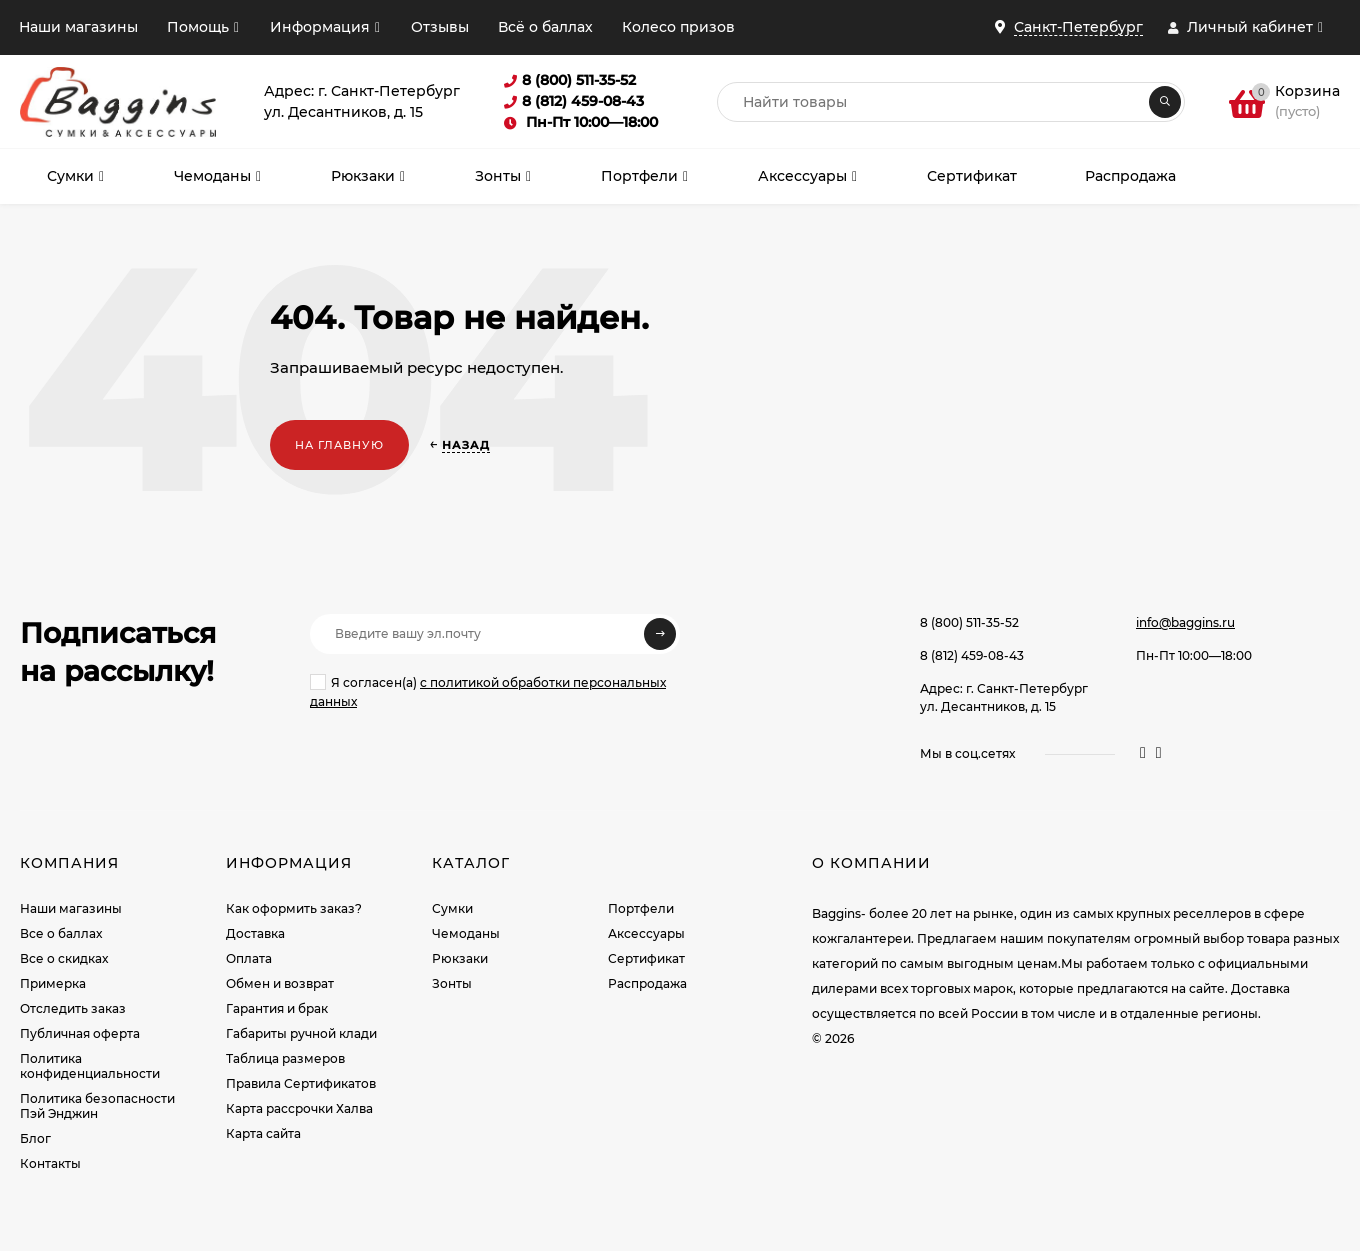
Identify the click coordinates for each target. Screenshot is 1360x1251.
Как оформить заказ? (294, 908)
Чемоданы (466, 933)
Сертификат (646, 958)
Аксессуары (646, 933)
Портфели (641, 908)
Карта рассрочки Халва (299, 1108)
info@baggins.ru (1185, 622)
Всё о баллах (545, 27)
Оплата (249, 958)
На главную (339, 445)
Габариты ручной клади (301, 1033)
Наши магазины (78, 27)
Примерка (53, 983)
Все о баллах (61, 933)
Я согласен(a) (488, 691)
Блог (35, 1138)
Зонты (452, 983)
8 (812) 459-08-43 (972, 655)
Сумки (452, 908)
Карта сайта (263, 1133)
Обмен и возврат (280, 983)
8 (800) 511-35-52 (969, 622)
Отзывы (440, 27)
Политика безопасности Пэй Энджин (97, 1106)
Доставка (255, 933)
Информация (320, 27)
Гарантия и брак (277, 1008)
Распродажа (647, 983)
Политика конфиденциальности (90, 1066)
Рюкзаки (460, 958)
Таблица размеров (285, 1058)
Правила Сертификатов (301, 1083)
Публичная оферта (80, 1033)
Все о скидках (64, 958)
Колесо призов (678, 27)
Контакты (50, 1163)
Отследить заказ (73, 1008)
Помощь (198, 27)
